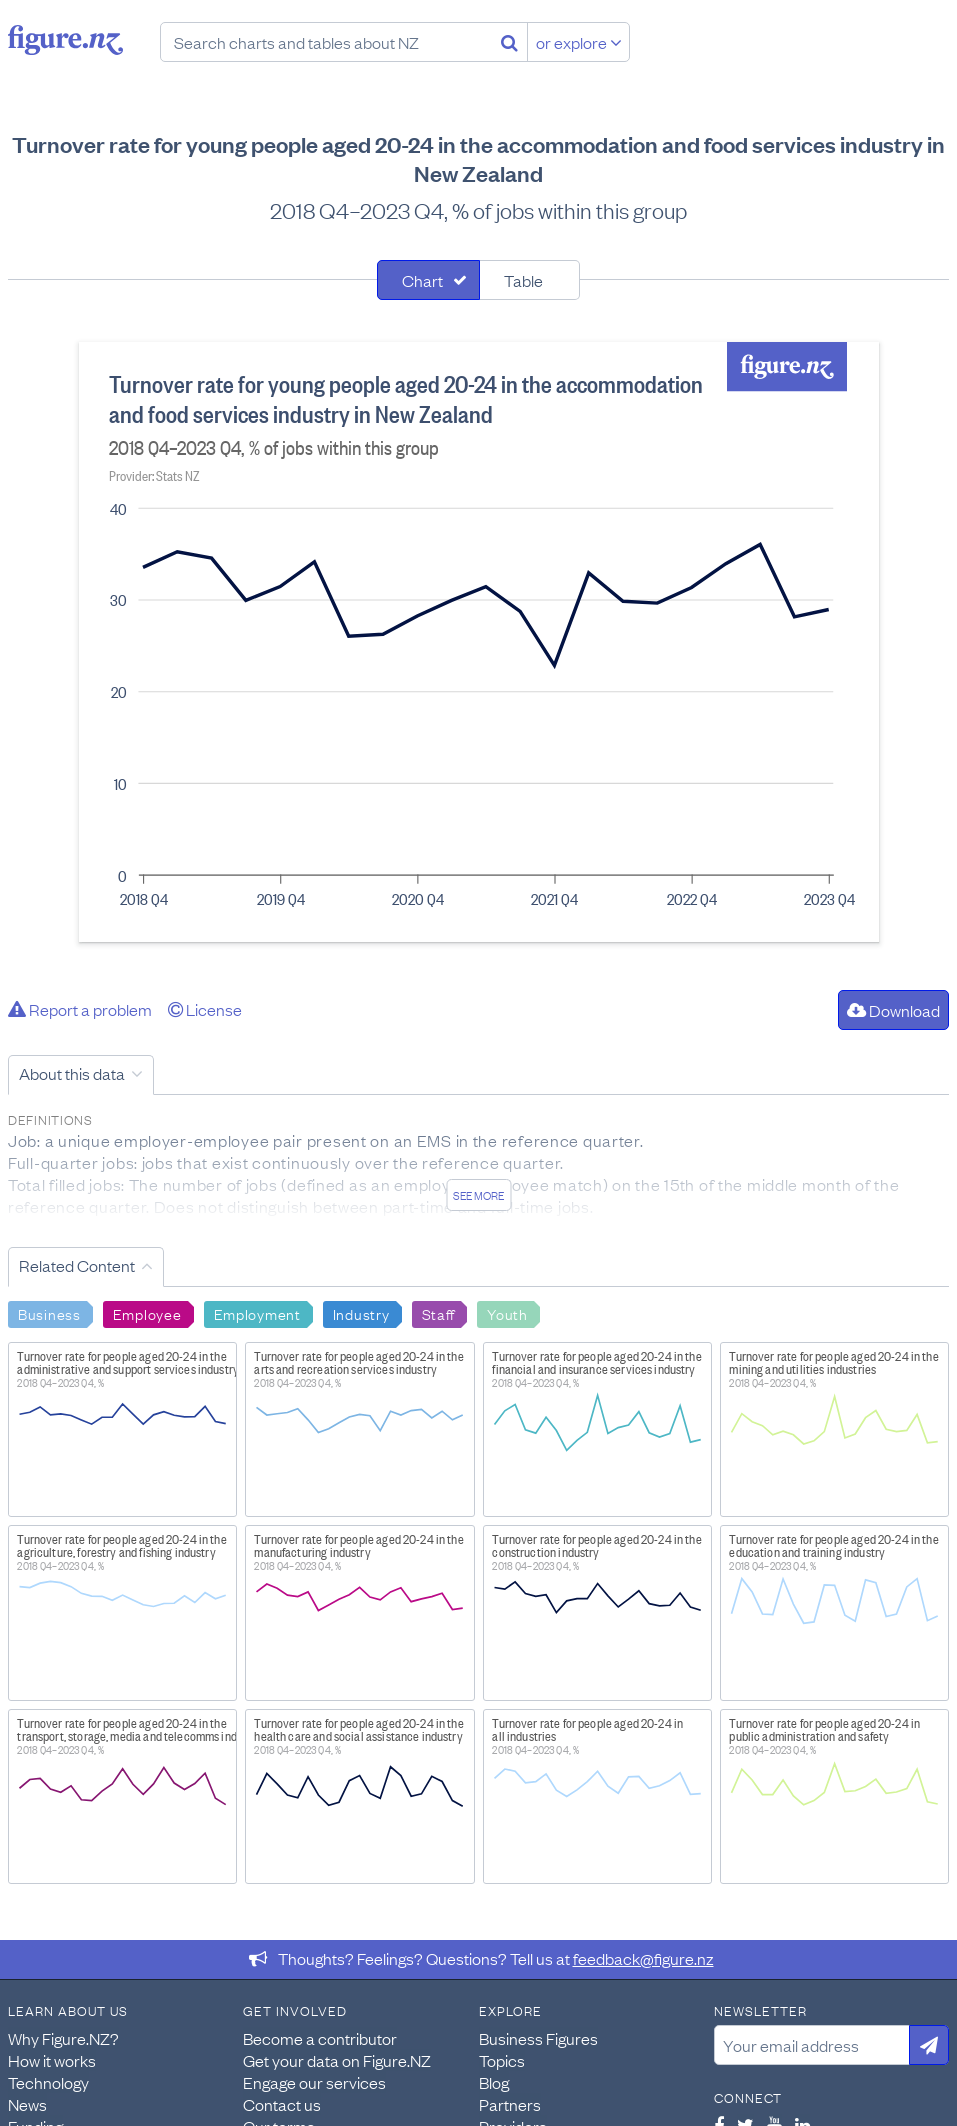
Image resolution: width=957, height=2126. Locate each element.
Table (523, 280)
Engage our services (314, 2082)
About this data (72, 1073)
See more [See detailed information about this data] (478, 1195)
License (205, 1009)
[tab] (428, 280)
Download (893, 1010)
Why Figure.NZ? (63, 2038)
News (27, 2104)
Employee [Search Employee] (147, 1313)
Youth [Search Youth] (507, 1313)
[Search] (509, 42)
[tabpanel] (479, 642)
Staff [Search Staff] (439, 1313)
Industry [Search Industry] (361, 1313)
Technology (48, 2082)
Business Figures (538, 2038)
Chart (422, 280)
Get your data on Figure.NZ (337, 2060)
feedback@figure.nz (643, 1958)
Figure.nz (65, 40)
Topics (502, 2060)
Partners (510, 2104)
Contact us (282, 2104)
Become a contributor (320, 2038)
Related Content (77, 1265)
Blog (494, 2082)
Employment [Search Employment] (257, 1313)
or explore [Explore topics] (579, 42)
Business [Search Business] (49, 1313)
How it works (52, 2060)
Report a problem (80, 1009)
